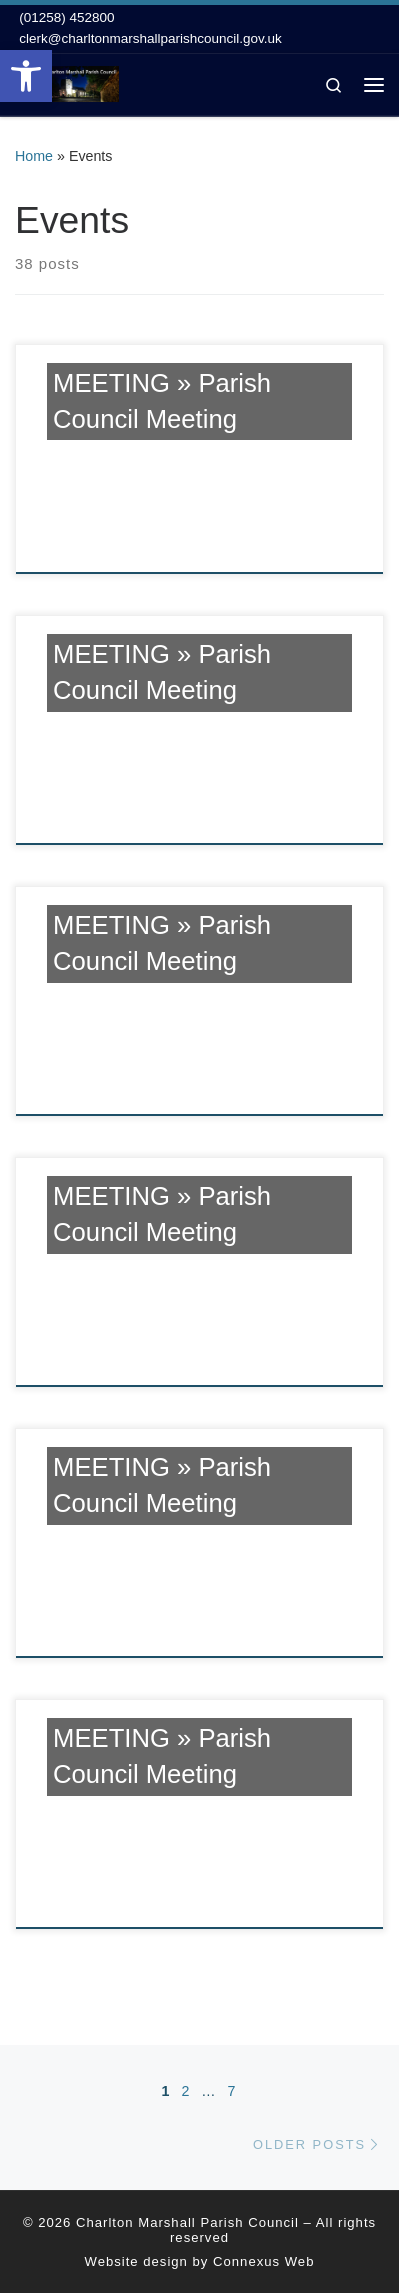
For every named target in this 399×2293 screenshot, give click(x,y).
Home (34, 156)
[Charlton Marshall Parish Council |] (67, 82)
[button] (26, 76)
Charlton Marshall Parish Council (187, 2222)
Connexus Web (263, 2261)
